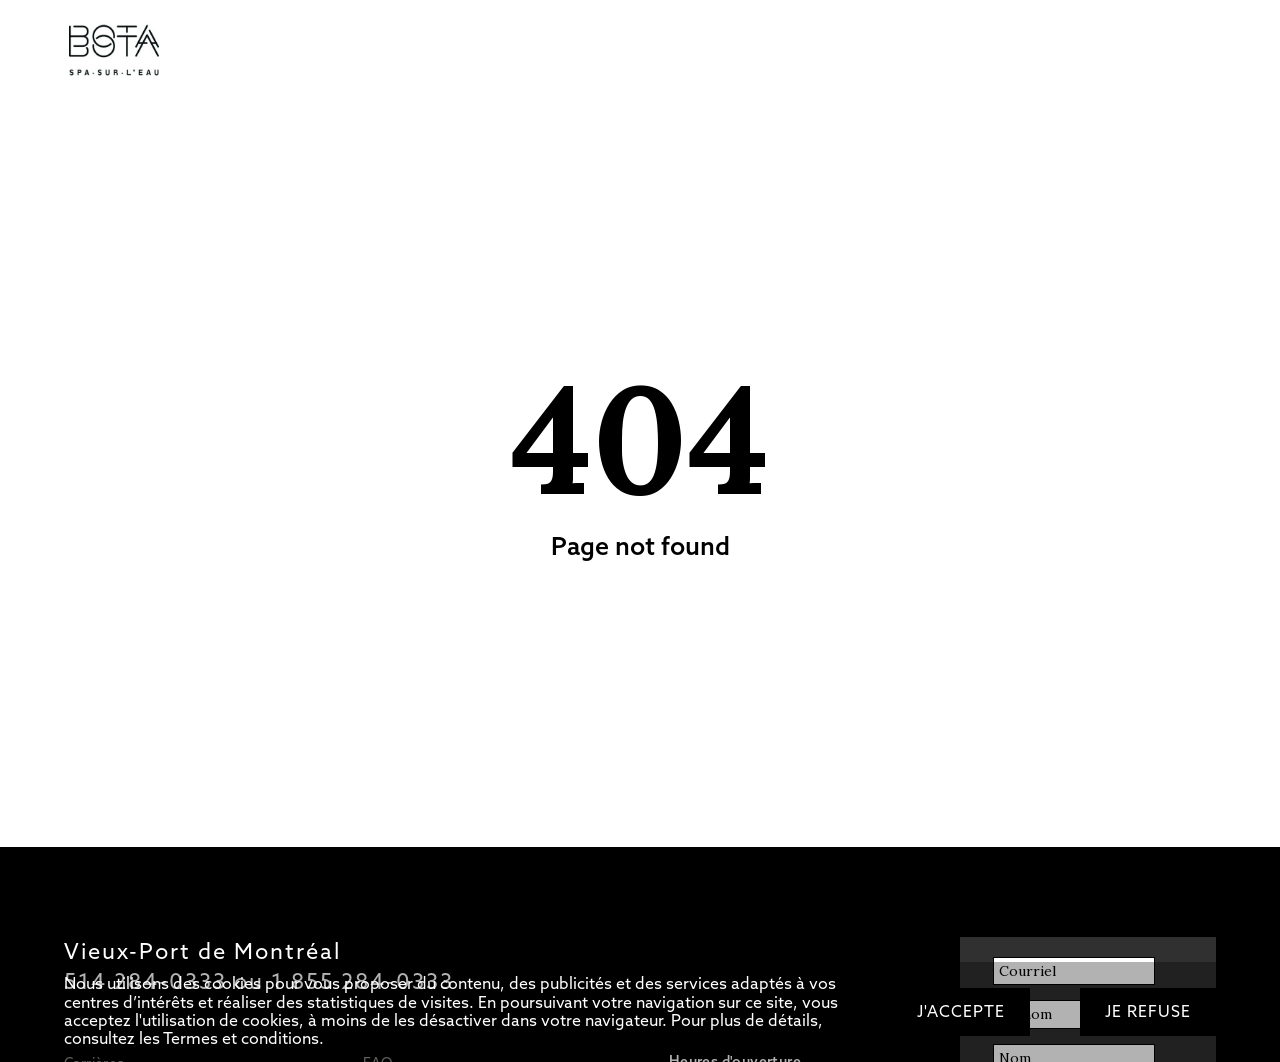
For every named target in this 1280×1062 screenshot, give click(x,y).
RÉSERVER (960, 51)
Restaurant (501, 51)
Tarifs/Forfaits (245, 51)
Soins (430, 51)
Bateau (577, 51)
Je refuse (1148, 1011)
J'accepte (961, 1011)
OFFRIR (882, 51)
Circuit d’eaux (351, 51)
